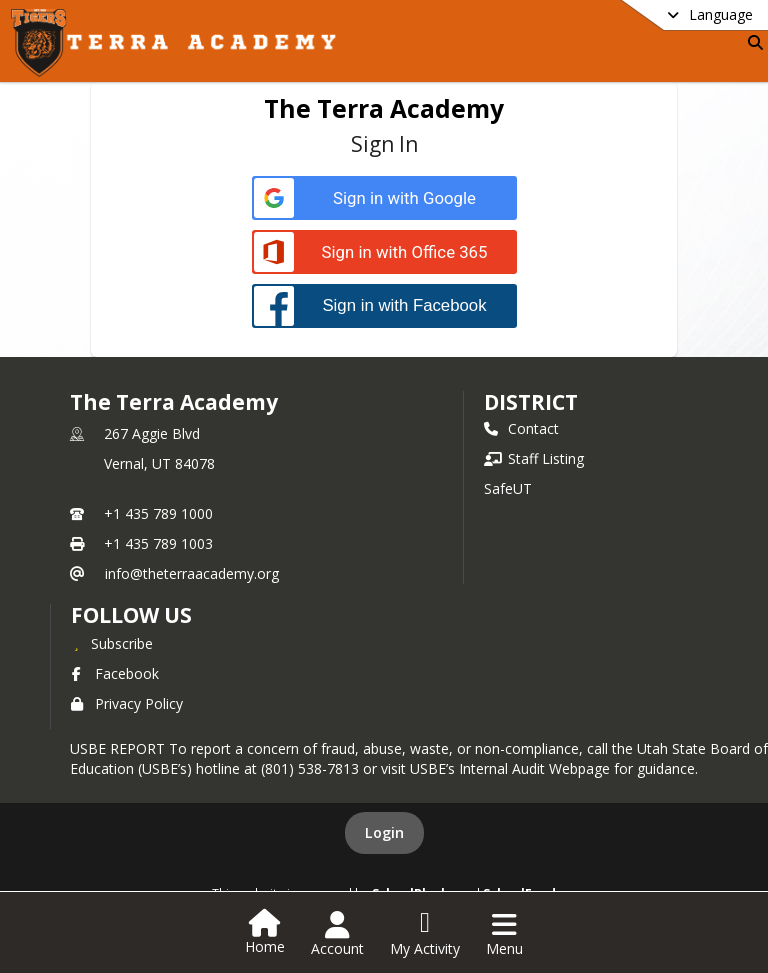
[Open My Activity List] (425, 934)
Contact (521, 428)
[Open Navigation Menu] (504, 934)
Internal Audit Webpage (534, 768)
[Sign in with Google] (384, 198)
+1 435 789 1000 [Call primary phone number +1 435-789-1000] (158, 513)
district (531, 402)
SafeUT (508, 488)
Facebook (115, 673)
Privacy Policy (127, 703)
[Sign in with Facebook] (384, 305)
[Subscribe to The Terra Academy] (112, 643)
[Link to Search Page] (751, 42)
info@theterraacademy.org (192, 573)
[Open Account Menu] (337, 934)
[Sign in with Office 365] (384, 252)
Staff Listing (534, 458)
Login (384, 832)
